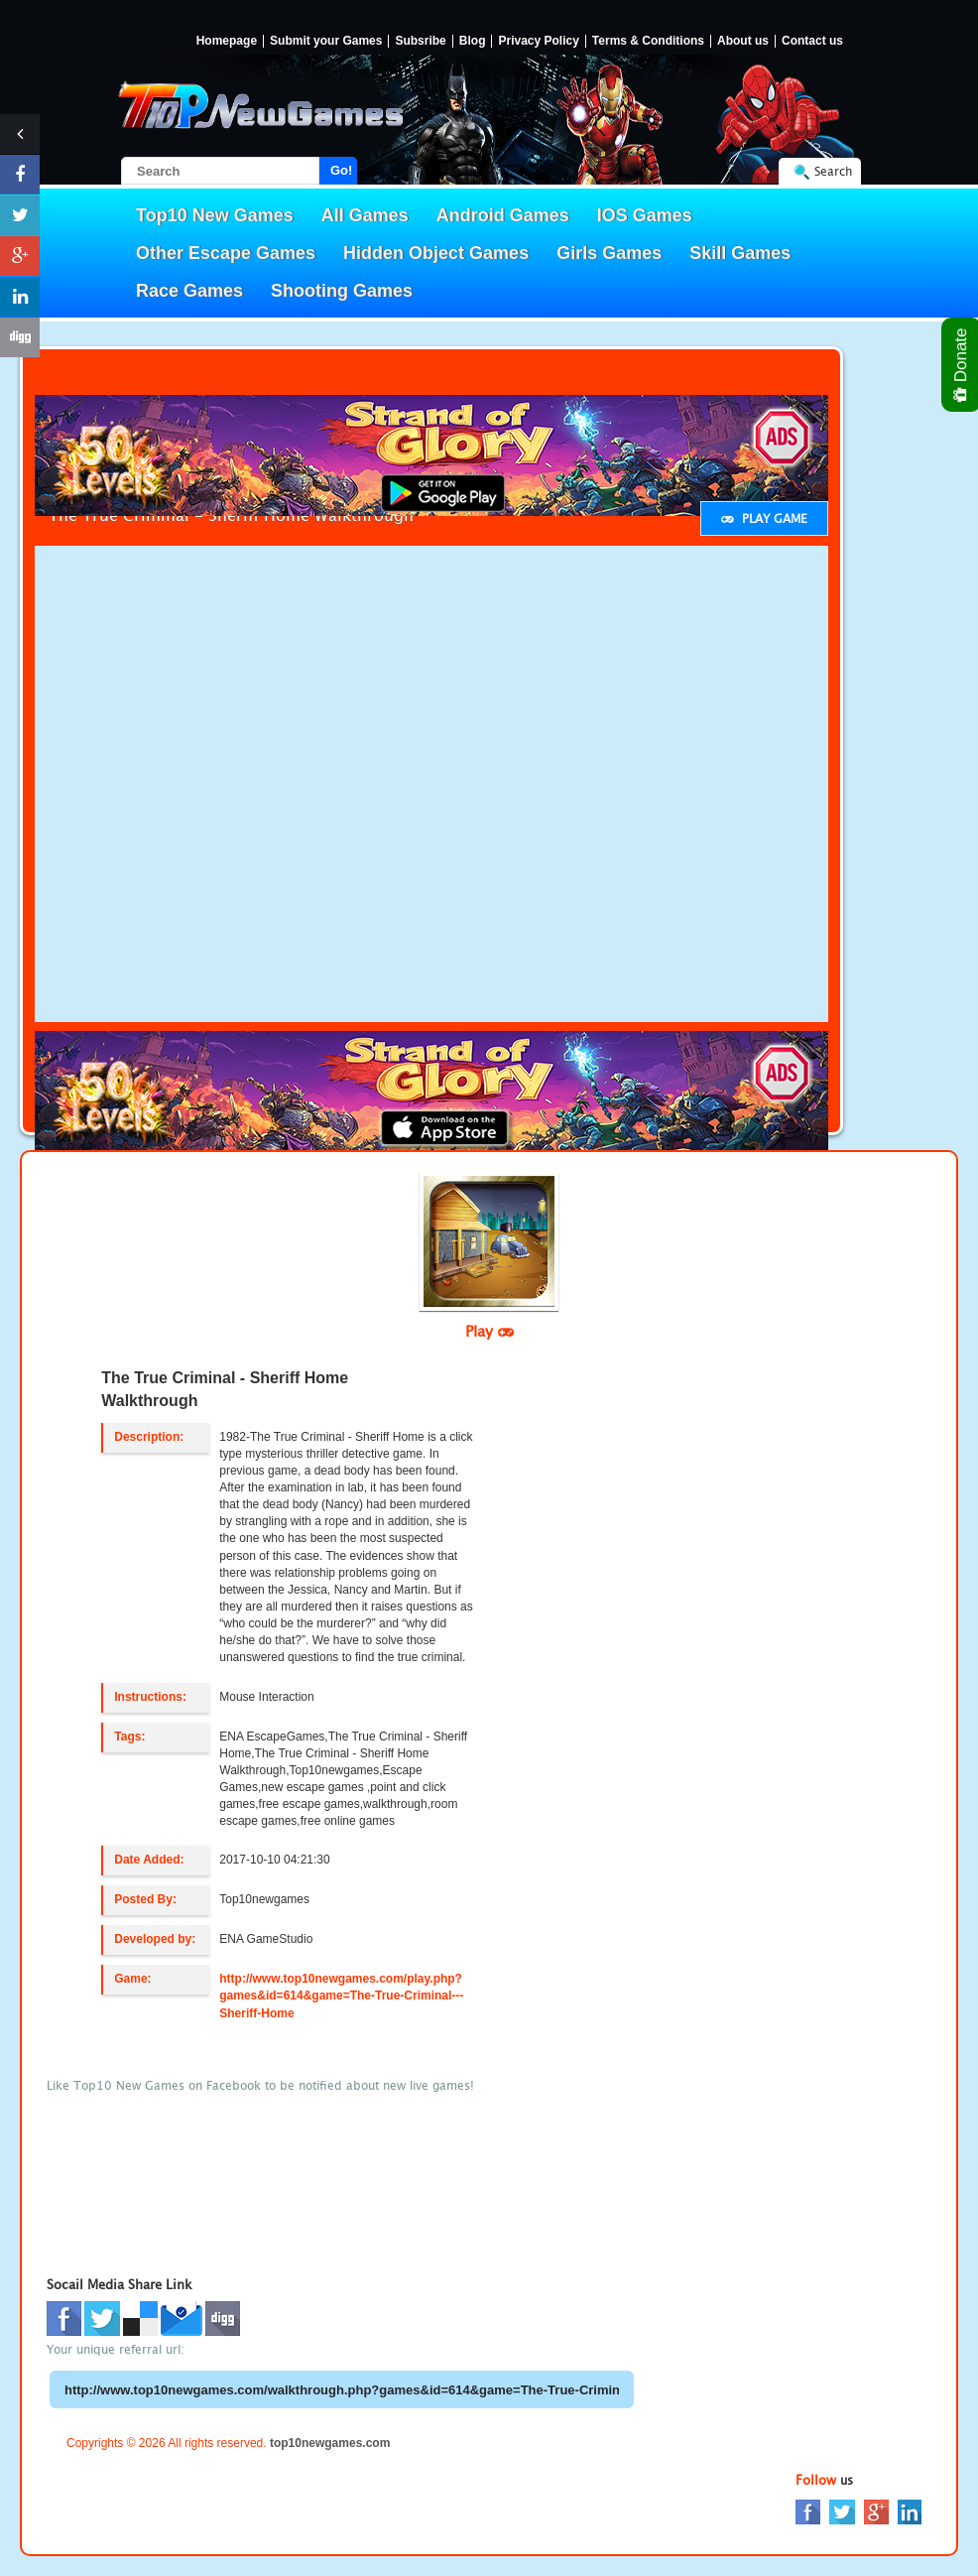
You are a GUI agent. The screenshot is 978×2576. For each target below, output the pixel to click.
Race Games (189, 291)
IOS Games (644, 215)
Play (489, 1331)
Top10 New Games (215, 215)
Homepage (226, 41)
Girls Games (609, 253)
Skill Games (740, 253)
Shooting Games (342, 291)
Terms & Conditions (648, 41)
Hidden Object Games (436, 253)
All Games (365, 215)
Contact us (812, 41)
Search (833, 171)
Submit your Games (326, 41)
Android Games (502, 215)
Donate (961, 364)
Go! (341, 170)
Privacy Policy (538, 41)
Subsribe (420, 41)
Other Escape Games (225, 253)
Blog (472, 41)
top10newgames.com (330, 2443)
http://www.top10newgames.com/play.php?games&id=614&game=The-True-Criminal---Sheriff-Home (341, 1995)
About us (743, 41)
